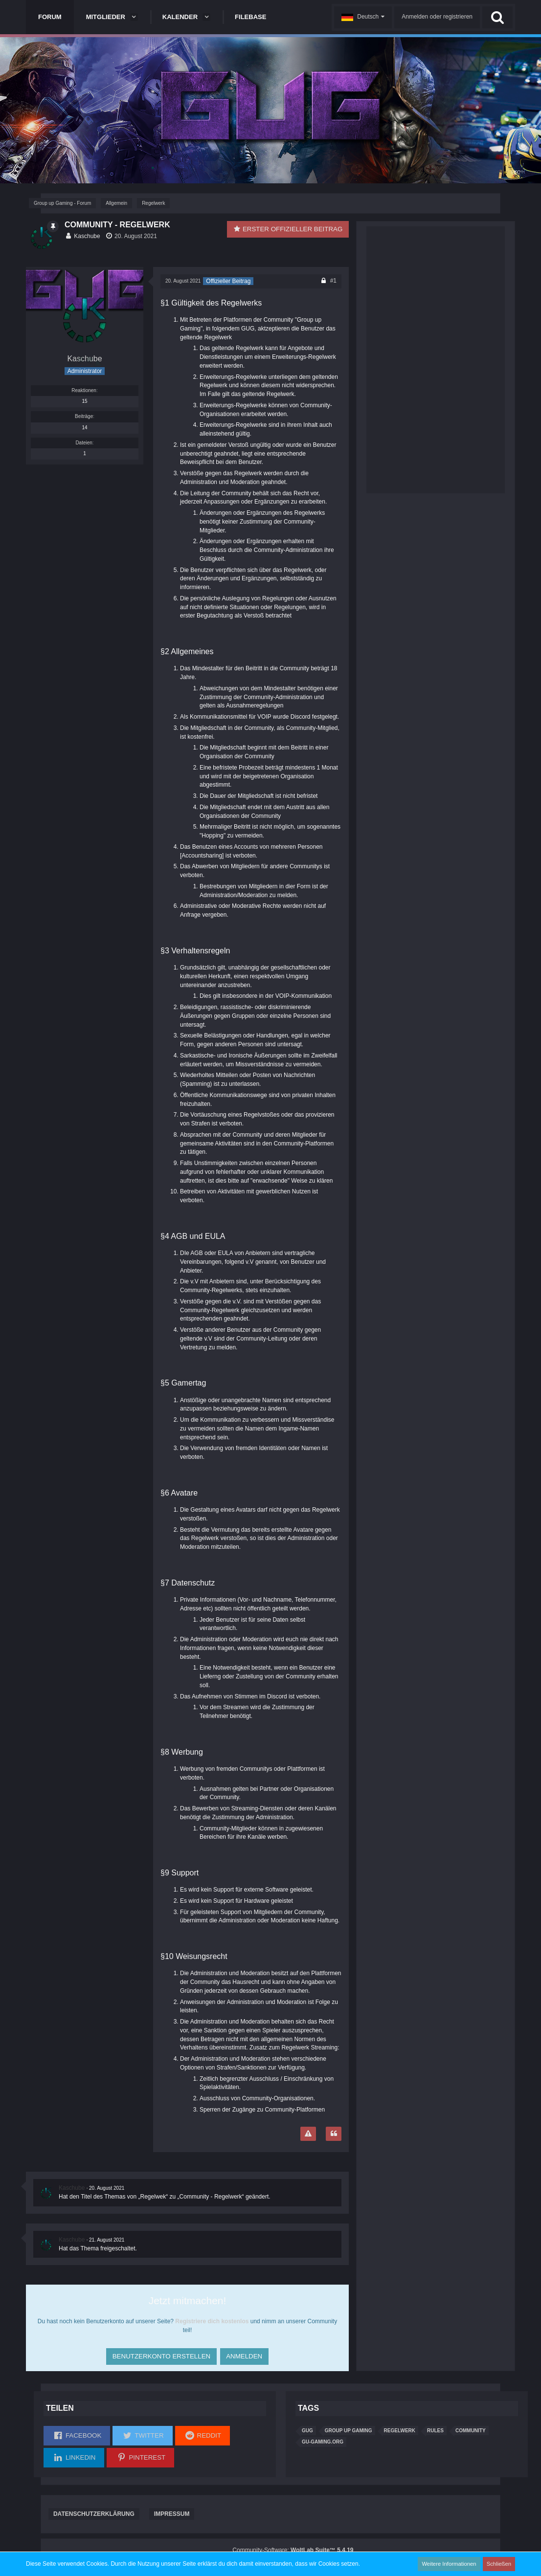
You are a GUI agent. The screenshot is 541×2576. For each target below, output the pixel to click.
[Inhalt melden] (308, 2134)
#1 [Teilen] (333, 280)
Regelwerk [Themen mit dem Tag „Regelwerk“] (399, 2430)
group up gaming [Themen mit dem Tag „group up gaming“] (348, 2430)
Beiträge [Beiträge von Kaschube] (84, 416)
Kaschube (87, 236)
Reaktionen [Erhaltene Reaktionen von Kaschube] (83, 390)
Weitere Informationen (455, 2564)
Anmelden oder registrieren (437, 16)
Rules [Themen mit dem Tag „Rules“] (435, 2430)
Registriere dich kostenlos (211, 2321)
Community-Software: (292, 2550)
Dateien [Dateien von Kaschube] (83, 442)
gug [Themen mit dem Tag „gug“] (307, 2430)
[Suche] (497, 17)
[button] (363, 17)
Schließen (500, 2564)
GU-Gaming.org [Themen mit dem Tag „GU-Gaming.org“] (322, 2441)
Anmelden (243, 2352)
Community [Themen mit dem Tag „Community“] (470, 2430)
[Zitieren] (333, 2134)
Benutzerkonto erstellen (159, 2352)
